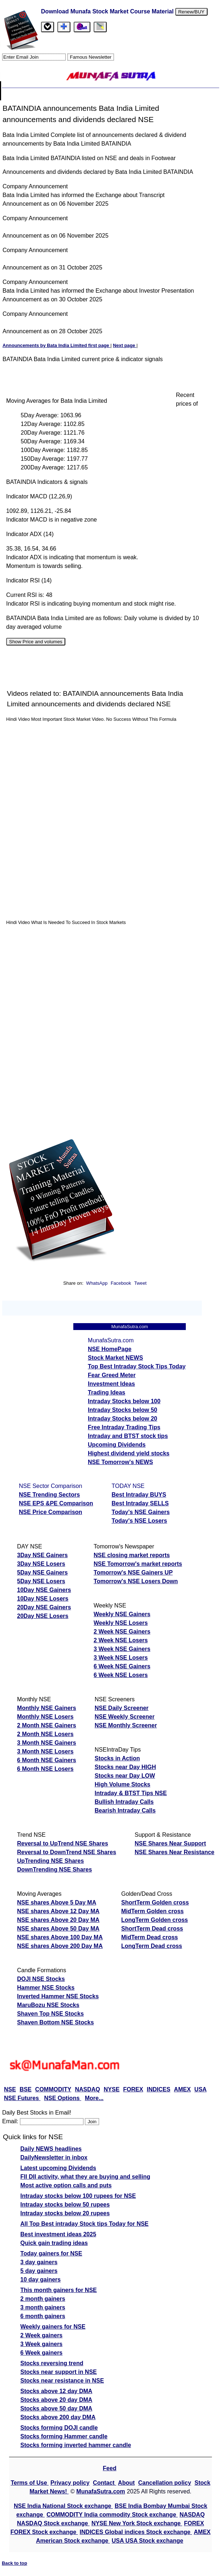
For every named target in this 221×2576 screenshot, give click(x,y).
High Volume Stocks (123, 1784)
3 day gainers (38, 2262)
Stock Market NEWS (115, 1358)
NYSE (112, 2089)
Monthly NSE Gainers (46, 1708)
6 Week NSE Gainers (122, 1666)
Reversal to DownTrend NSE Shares (66, 1852)
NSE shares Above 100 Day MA (60, 1937)
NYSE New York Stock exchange (136, 2523)
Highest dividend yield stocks (128, 1453)
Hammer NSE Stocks (45, 1988)
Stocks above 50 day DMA (56, 2408)
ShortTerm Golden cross (155, 1902)
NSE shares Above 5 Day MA (56, 1902)
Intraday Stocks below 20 (122, 1418)
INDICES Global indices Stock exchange (136, 2532)
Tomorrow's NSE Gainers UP (133, 1572)
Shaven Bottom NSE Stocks (55, 2022)
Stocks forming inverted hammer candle (75, 2445)
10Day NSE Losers (42, 1599)
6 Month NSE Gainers (46, 1760)
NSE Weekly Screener (125, 1717)
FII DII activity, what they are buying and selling (85, 2177)
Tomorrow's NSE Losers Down (136, 1581)
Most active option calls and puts (66, 2185)
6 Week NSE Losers (121, 1675)
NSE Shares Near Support (170, 1843)
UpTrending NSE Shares (50, 1861)
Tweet (140, 1283)
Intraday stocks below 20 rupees (65, 2213)
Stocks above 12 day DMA (56, 2391)
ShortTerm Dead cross (152, 1928)
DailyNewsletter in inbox (53, 2157)
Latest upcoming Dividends (58, 2168)
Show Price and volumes (35, 641)
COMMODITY (53, 2089)
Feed (109, 2468)
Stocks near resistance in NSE (62, 2381)
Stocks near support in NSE (58, 2372)
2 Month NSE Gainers (46, 1725)
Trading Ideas (106, 1392)
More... (94, 2098)
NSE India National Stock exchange (63, 2506)
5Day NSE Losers (41, 1581)
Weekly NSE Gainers (122, 1614)
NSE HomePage (109, 1349)
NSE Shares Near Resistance (174, 1852)
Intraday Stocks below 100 (124, 1401)
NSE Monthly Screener (126, 1725)
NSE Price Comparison (50, 1512)
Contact (104, 2483)
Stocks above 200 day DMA (57, 2417)
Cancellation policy (164, 2483)
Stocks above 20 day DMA (56, 2400)
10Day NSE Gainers (44, 1590)
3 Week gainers (41, 2344)
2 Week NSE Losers (121, 1640)
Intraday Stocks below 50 (122, 1410)
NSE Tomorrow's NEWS (120, 1462)
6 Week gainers (41, 2353)
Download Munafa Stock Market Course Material (107, 11)
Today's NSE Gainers (141, 1512)
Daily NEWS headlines (51, 2149)
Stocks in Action (117, 1758)
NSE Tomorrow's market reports (138, 1564)
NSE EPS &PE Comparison (56, 1503)
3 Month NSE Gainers (46, 1743)
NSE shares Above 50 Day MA (58, 1928)
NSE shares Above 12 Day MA (58, 1911)
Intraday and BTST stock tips (128, 1436)
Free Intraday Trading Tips (124, 1427)
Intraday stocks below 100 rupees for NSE (78, 2196)
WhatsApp (96, 1283)
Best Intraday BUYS (139, 1495)
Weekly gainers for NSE (52, 2327)
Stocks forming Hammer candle (63, 2436)
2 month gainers (42, 2299)
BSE (26, 2089)
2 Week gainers (41, 2335)
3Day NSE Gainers (42, 1555)
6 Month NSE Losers (45, 1769)
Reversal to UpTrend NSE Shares (62, 1843)
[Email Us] (82, 27)
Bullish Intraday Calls (124, 1802)
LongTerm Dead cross (151, 1946)
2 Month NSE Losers (45, 1734)
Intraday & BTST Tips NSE (131, 1793)
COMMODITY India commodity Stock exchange (112, 2515)
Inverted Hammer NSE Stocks (58, 1996)
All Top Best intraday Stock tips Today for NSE (84, 2224)
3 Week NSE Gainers (122, 1649)
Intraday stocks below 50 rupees (65, 2204)
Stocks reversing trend (51, 2363)
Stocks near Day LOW (125, 1776)
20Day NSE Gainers (44, 1607)
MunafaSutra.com (100, 2491)
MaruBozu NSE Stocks (48, 2005)
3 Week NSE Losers (121, 1658)
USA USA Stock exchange (147, 2541)
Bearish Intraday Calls (125, 1810)
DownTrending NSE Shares (54, 1869)
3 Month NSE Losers (45, 1751)
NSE (10, 2089)
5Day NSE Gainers (42, 1572)
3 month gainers (42, 2307)
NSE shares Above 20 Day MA (58, 1920)
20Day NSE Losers (42, 1616)
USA (201, 2089)
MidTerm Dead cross (149, 1937)
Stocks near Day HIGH (125, 1767)
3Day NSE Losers (41, 1564)
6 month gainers (42, 2316)
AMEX (182, 2089)
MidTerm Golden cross (152, 1911)
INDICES (158, 2089)
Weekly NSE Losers (121, 1623)
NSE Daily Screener (122, 1708)
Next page (124, 345)
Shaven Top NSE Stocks (50, 2014)
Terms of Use (30, 2483)
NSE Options (62, 2098)
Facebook (121, 1283)
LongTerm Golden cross (154, 1920)
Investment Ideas (111, 1384)
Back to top (14, 2563)
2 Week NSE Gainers (122, 1631)
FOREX (133, 2089)
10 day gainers (40, 2279)
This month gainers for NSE (58, 2290)
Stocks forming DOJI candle (59, 2428)
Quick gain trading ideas (54, 2243)
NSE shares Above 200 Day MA (60, 1946)
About (126, 2483)
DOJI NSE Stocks (41, 1979)
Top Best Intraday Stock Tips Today (136, 1366)
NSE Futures (22, 2098)
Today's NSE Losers (139, 1521)
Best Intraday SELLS (140, 1503)
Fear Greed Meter (112, 1375)
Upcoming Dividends (117, 1445)
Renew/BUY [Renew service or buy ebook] (191, 11)
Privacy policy (70, 2483)
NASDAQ (87, 2089)
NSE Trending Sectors (49, 1495)
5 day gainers (38, 2271)
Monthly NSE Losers (45, 1717)
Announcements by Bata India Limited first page (56, 345)
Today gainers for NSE (51, 2253)
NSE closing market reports (132, 1555)
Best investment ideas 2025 (58, 2234)
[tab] (47, 27)
